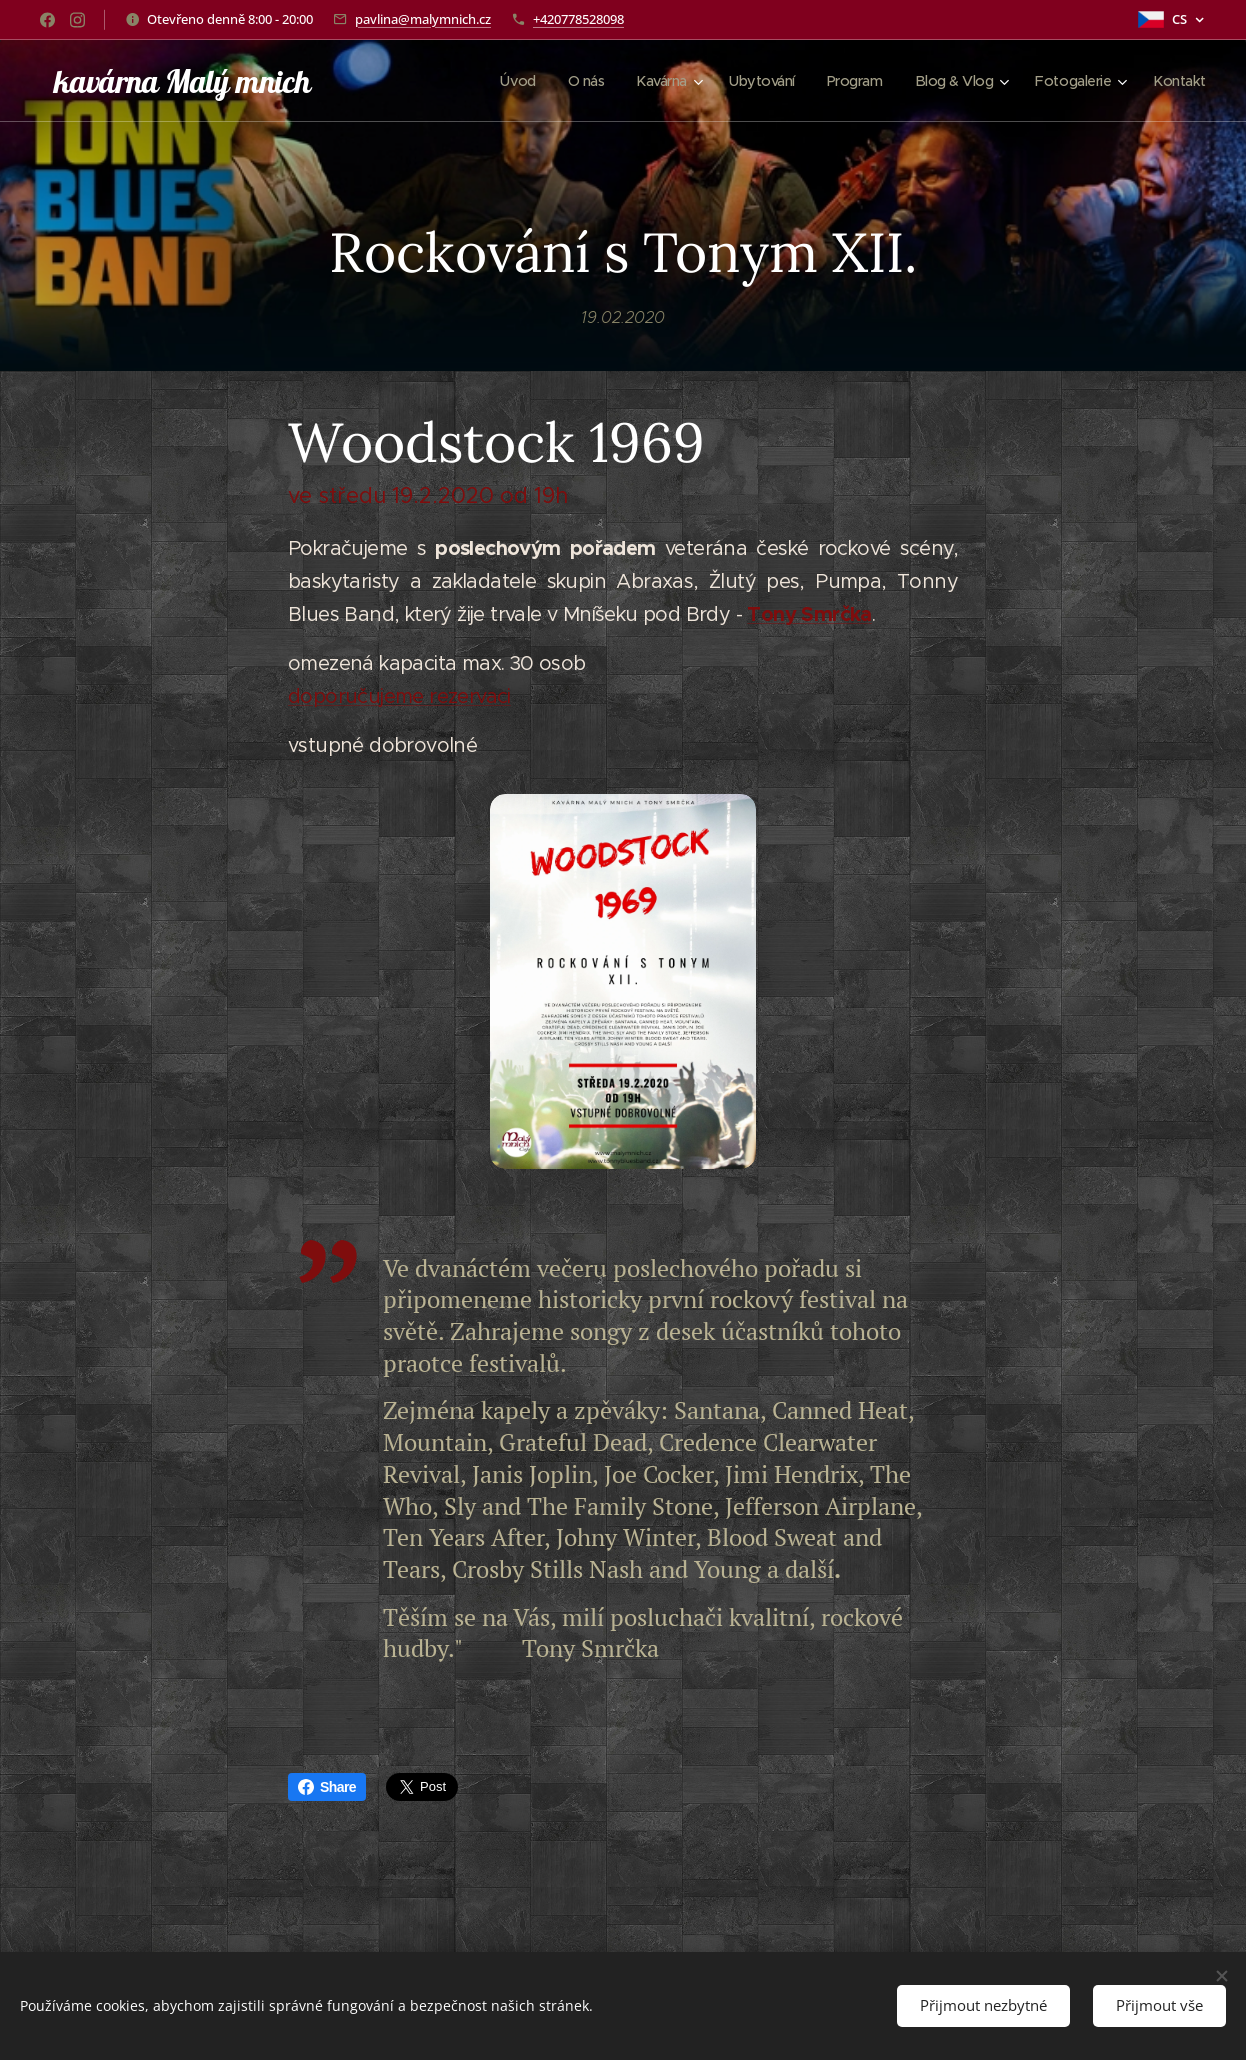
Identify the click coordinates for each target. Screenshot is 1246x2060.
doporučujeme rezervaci (399, 695)
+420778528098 (578, 19)
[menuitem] (496, 81)
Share (327, 1787)
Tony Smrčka (809, 613)
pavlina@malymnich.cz (423, 19)
